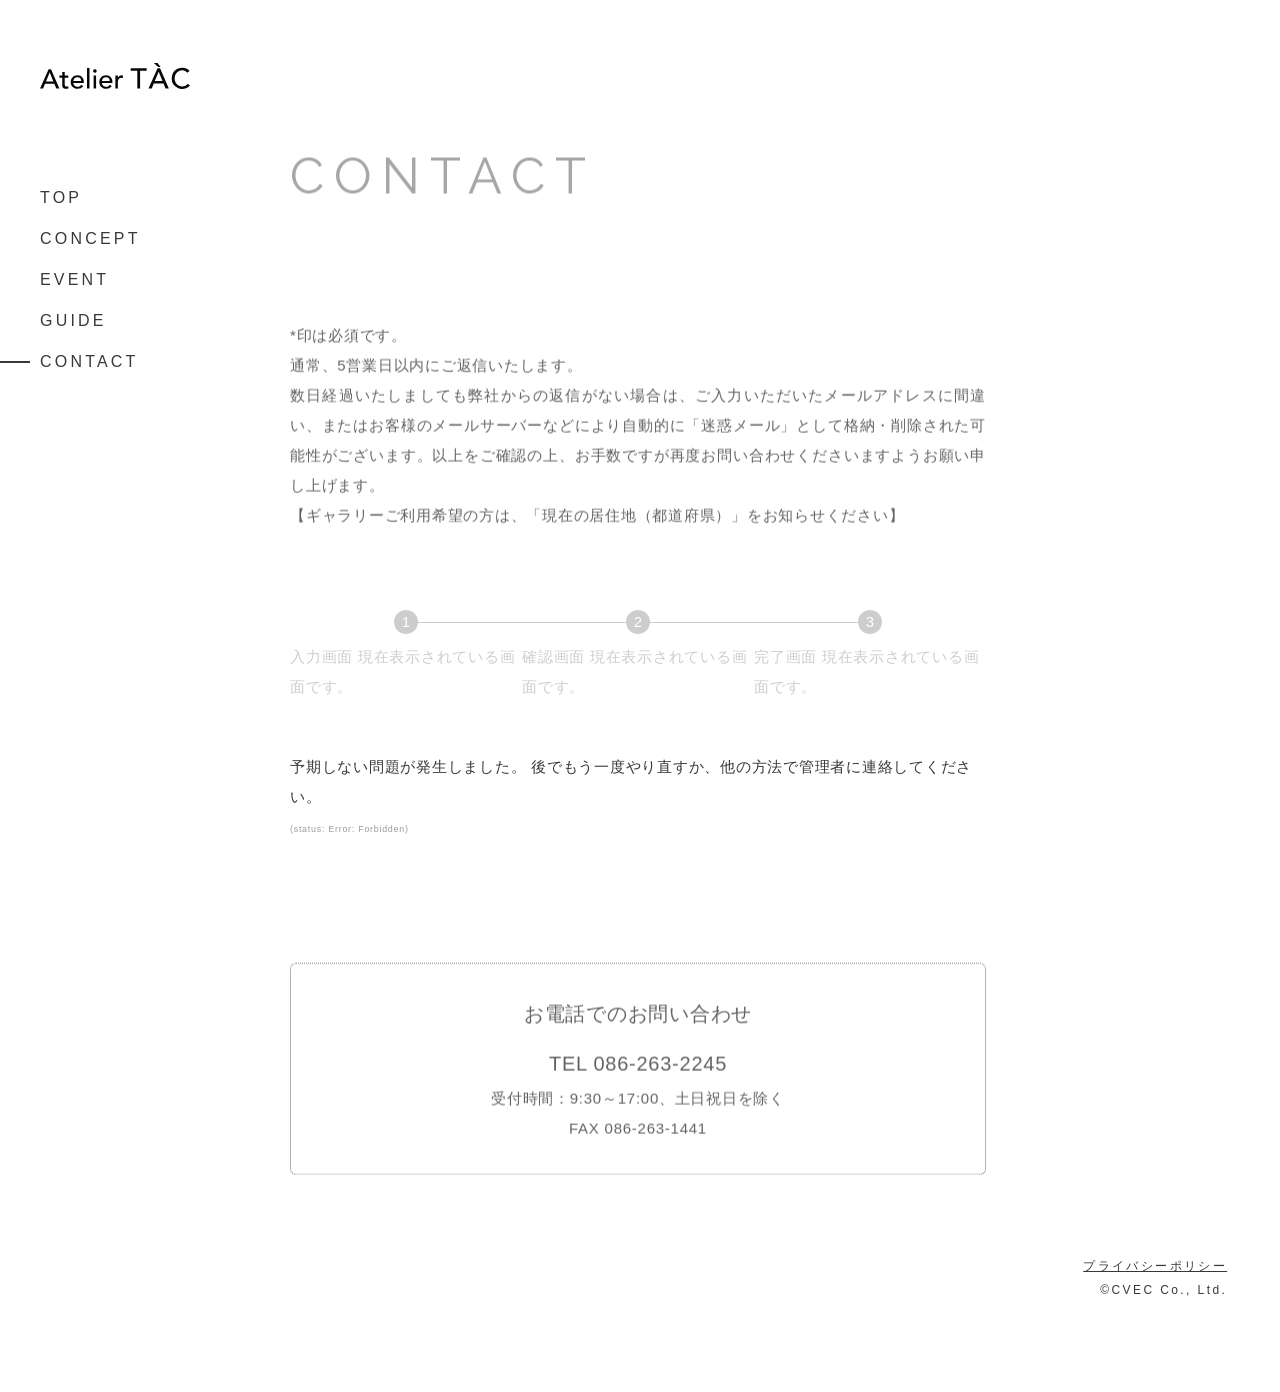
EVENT (74, 280)
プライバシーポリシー (1155, 1346)
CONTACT (89, 362)
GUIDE (73, 321)
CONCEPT (90, 239)
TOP (61, 198)
